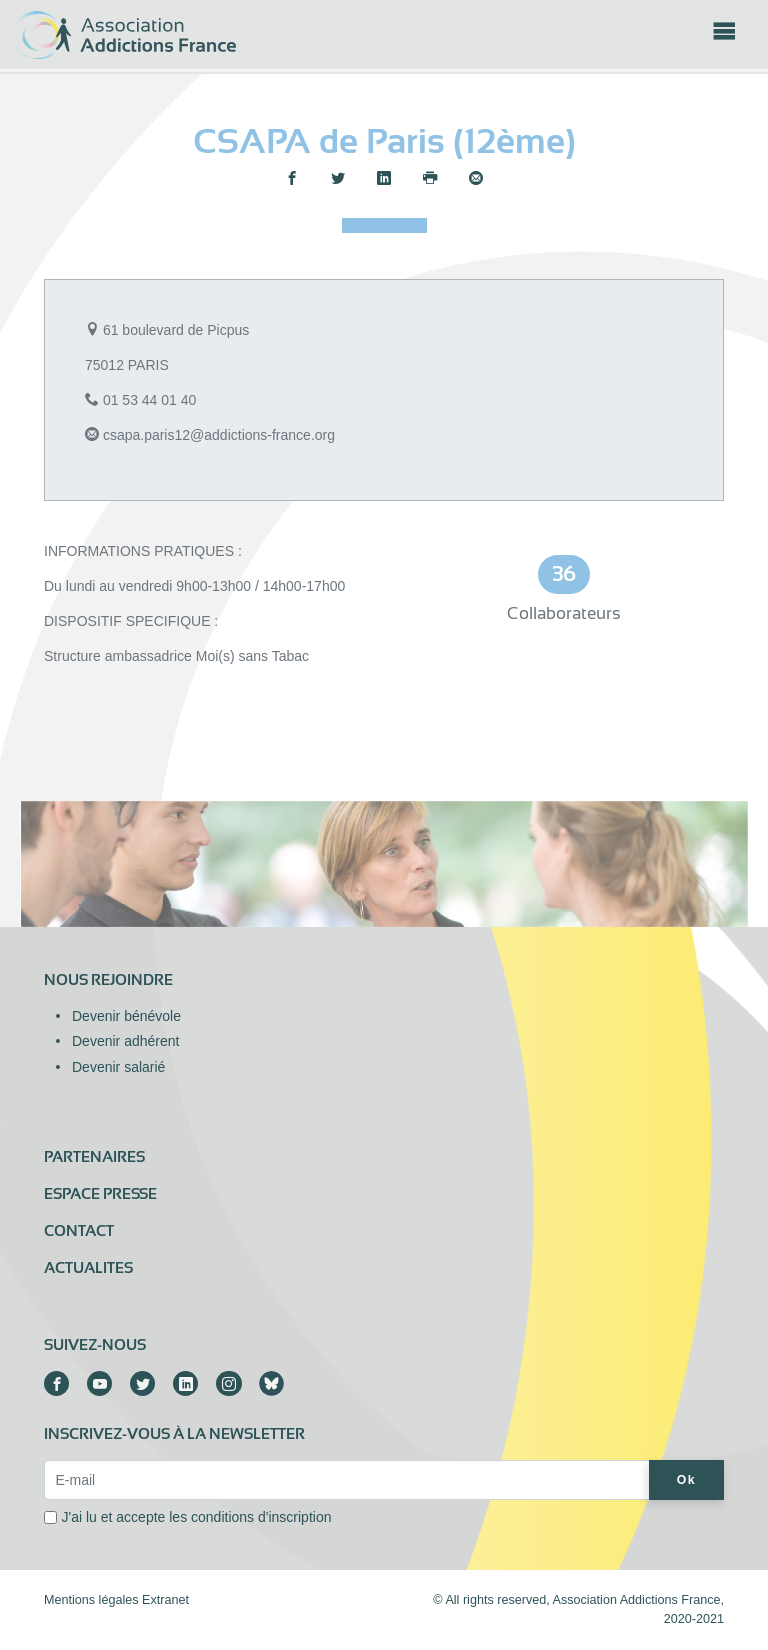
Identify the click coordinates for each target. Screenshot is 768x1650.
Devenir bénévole (126, 1016)
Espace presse (100, 1194)
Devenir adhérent (125, 1041)
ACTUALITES (88, 1268)
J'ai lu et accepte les (197, 1517)
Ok (686, 1480)
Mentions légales (91, 1600)
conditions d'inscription (261, 1517)
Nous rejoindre (108, 980)
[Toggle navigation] (724, 37)
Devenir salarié (118, 1067)
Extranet (165, 1600)
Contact (79, 1231)
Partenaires (94, 1157)
